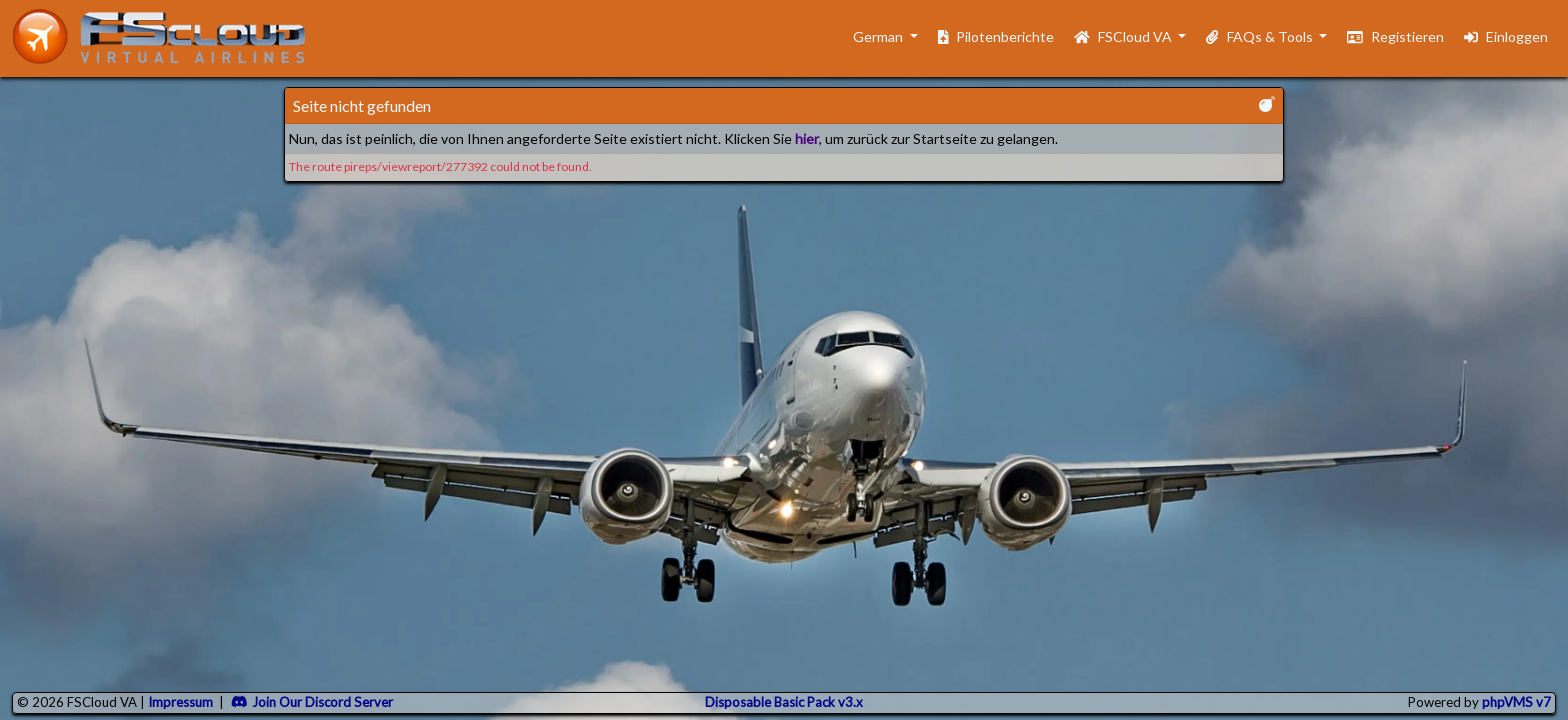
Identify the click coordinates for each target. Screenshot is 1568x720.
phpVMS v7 (1516, 702)
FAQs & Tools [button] (1260, 36)
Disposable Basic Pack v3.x (784, 702)
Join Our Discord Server (312, 702)
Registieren (1395, 36)
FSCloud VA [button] (1124, 36)
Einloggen (1506, 36)
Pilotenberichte (996, 36)
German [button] (868, 36)
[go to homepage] (168, 36)
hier (807, 138)
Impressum (180, 702)
